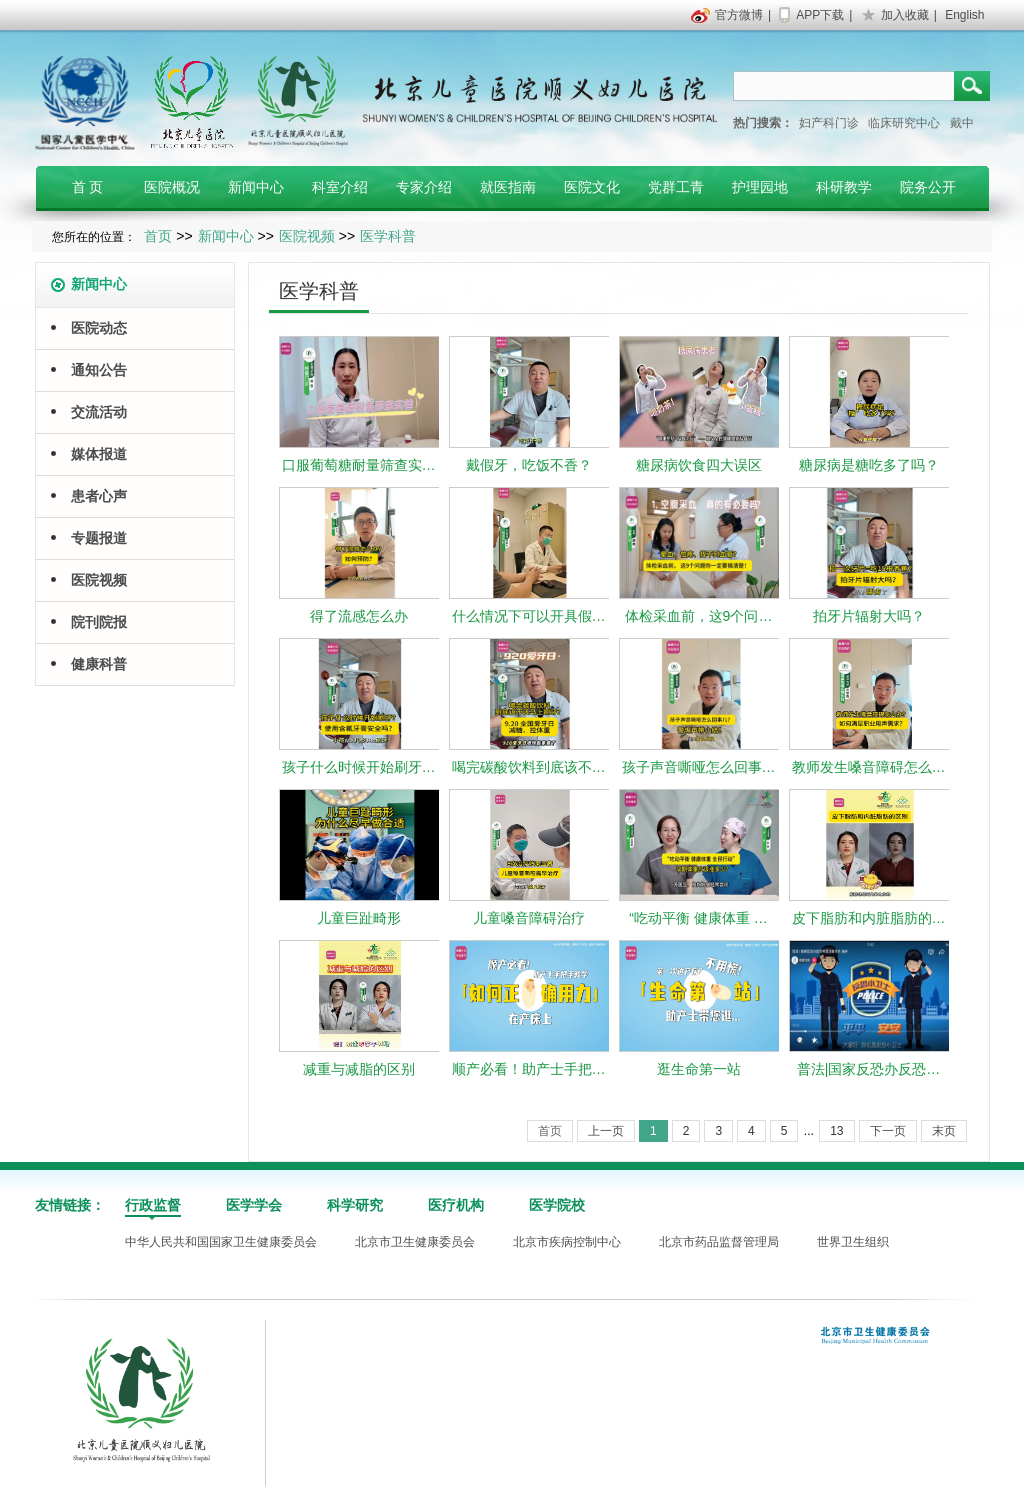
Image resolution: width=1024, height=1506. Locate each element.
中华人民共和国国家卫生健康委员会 (221, 1242)
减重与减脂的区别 (359, 1069)
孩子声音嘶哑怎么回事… (699, 767)
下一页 (888, 1131)
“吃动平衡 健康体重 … (698, 918)
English (964, 15)
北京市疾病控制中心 (567, 1242)
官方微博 (739, 15)
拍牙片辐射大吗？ (869, 616)
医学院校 (557, 1205)
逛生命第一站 (699, 1069)
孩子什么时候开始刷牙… (359, 767)
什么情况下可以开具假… (529, 616)
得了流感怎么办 (359, 616)
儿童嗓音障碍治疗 (529, 918)
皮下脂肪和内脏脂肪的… (869, 918)
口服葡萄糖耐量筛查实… (359, 465)
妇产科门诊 (829, 123)
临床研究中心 (904, 123)
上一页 (606, 1131)
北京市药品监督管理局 (719, 1242)
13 (836, 1131)
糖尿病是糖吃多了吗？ (869, 465)
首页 (158, 236)
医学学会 (254, 1205)
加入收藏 (905, 15)
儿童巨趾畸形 (359, 918)
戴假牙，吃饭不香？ (529, 465)
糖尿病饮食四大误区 (699, 465)
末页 (944, 1131)
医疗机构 (456, 1205)
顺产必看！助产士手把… (529, 1069)
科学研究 (355, 1205)
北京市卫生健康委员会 (415, 1242)
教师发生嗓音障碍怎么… (869, 767)
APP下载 (820, 15)
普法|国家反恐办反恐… (869, 1069)
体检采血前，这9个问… (699, 616)
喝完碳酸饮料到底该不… (529, 767)
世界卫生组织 (853, 1242)
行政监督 (153, 1205)
